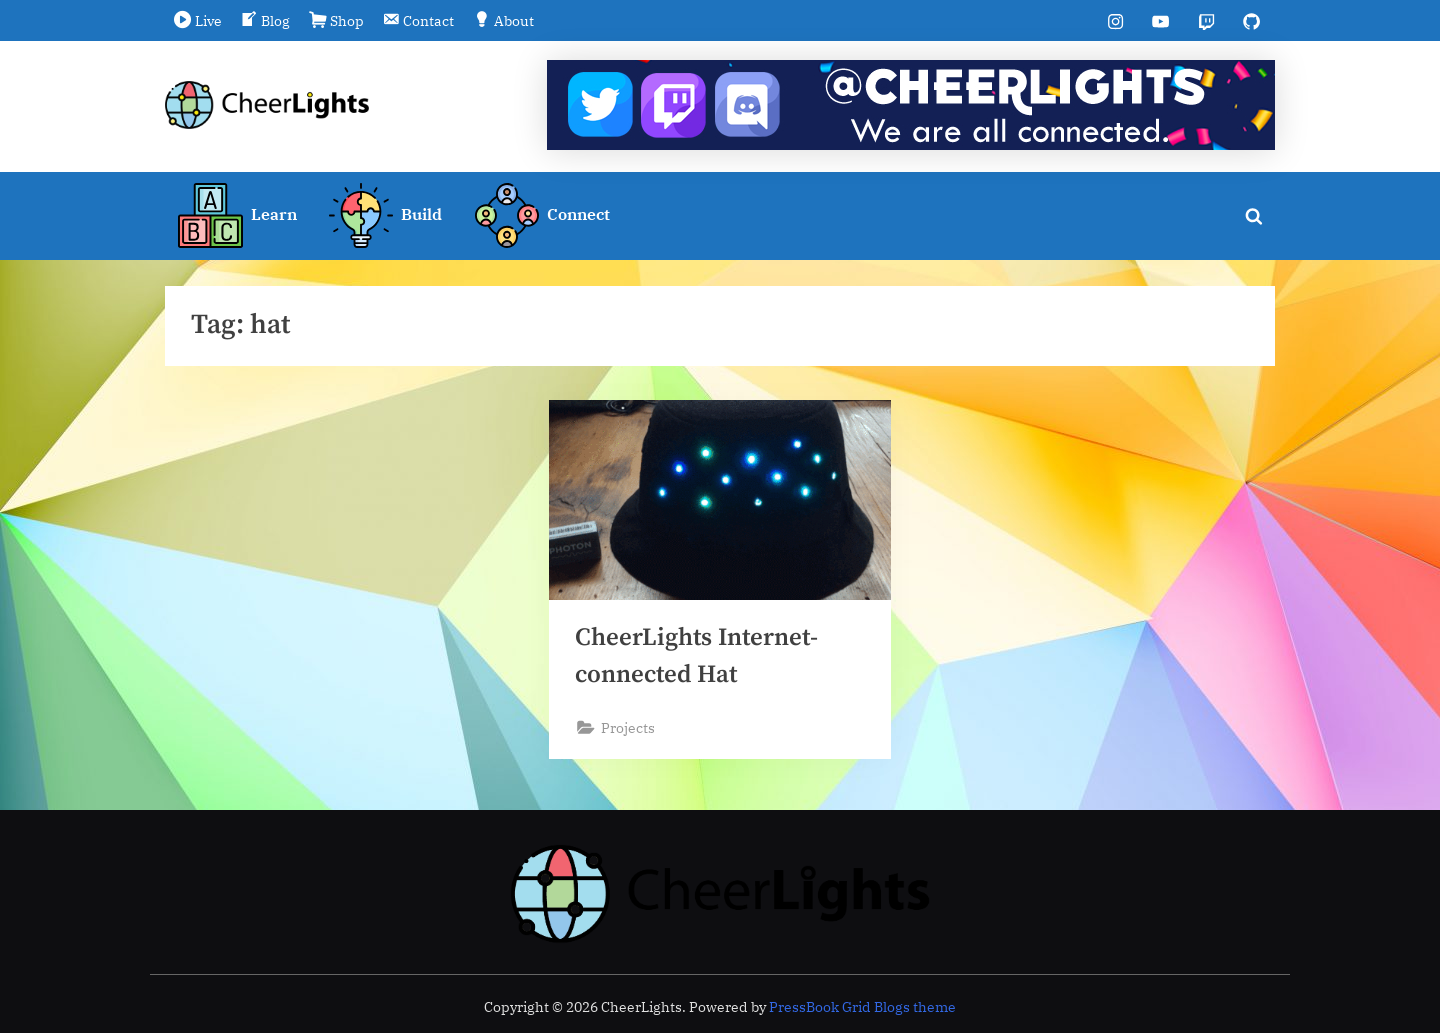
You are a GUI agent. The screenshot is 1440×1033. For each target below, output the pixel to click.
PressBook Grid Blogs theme (862, 1007)
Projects (628, 727)
